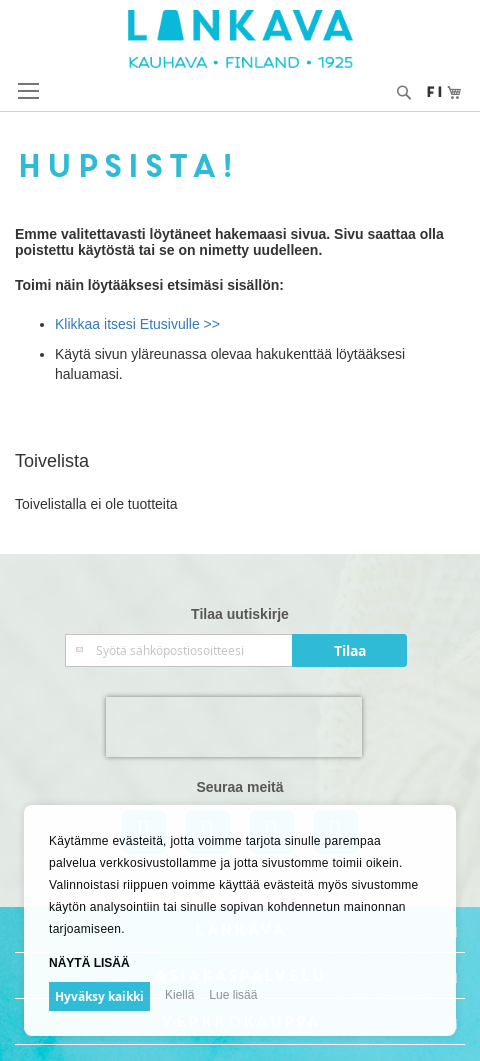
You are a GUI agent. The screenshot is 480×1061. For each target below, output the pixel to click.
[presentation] (234, 727)
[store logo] (240, 39)
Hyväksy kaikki (99, 996)
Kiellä (179, 995)
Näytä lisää (89, 963)
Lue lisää (233, 995)
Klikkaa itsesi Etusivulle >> (137, 324)
